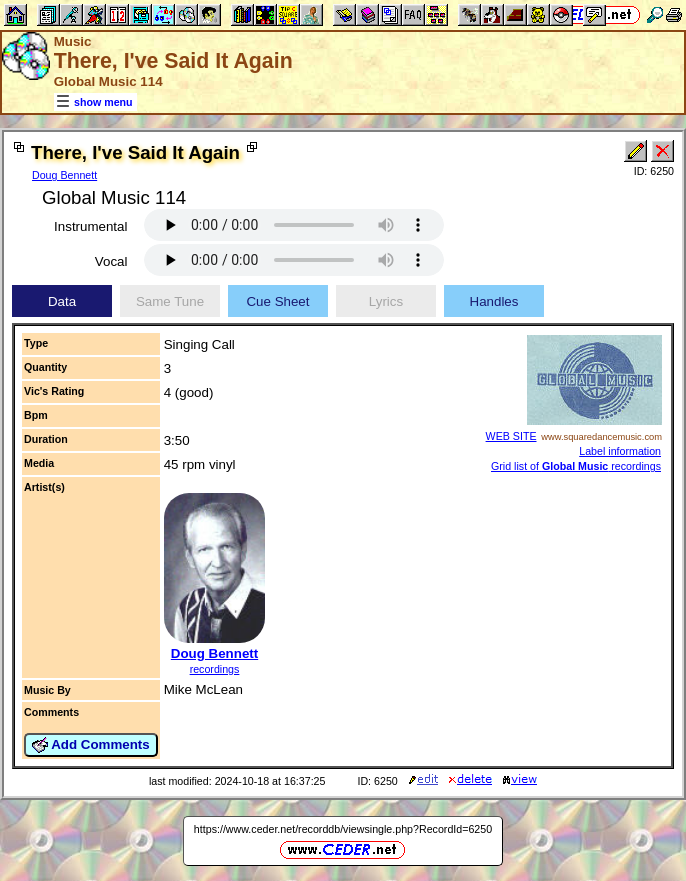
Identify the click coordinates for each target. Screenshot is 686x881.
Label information (620, 451)
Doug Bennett (64, 175)
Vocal (111, 261)
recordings (215, 669)
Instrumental (90, 226)
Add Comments (91, 745)
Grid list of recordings (576, 466)
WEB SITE (511, 436)
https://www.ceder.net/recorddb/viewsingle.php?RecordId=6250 (343, 829)
